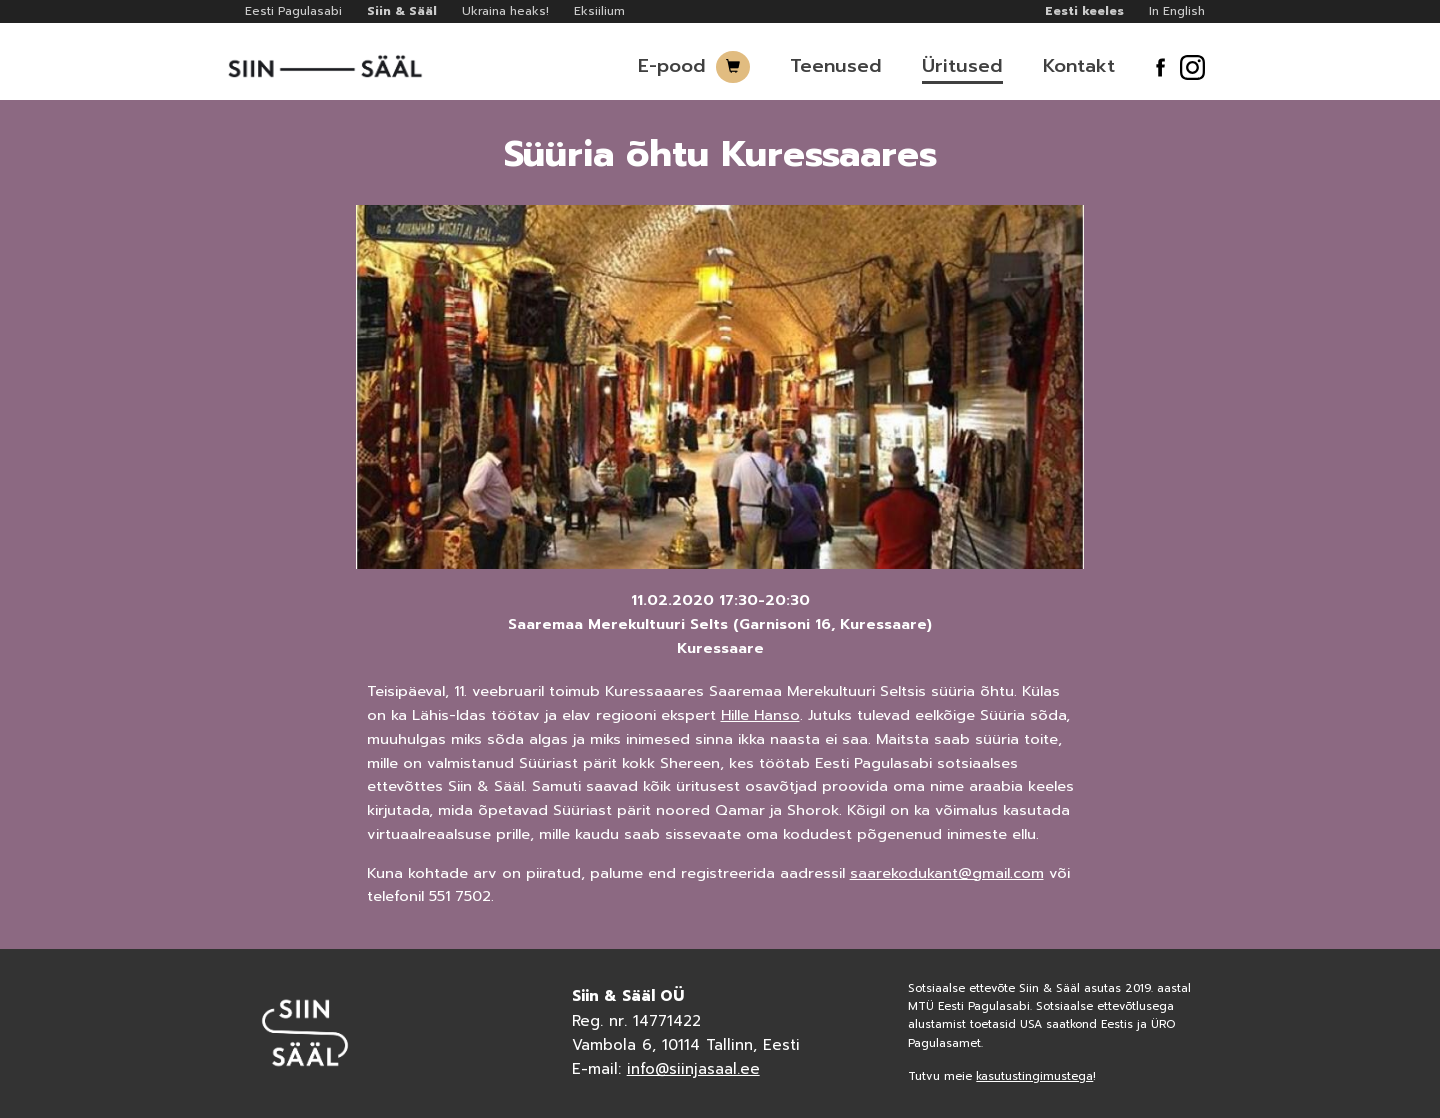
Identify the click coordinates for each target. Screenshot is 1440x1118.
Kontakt (1079, 66)
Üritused (962, 66)
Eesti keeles (1084, 11)
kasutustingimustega (1034, 1076)
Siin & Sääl (402, 11)
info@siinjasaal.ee (693, 1069)
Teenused (836, 66)
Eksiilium (599, 11)
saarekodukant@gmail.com (947, 873)
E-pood (672, 66)
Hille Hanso (760, 715)
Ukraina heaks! (505, 11)
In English (1177, 11)
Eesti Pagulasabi (293, 11)
